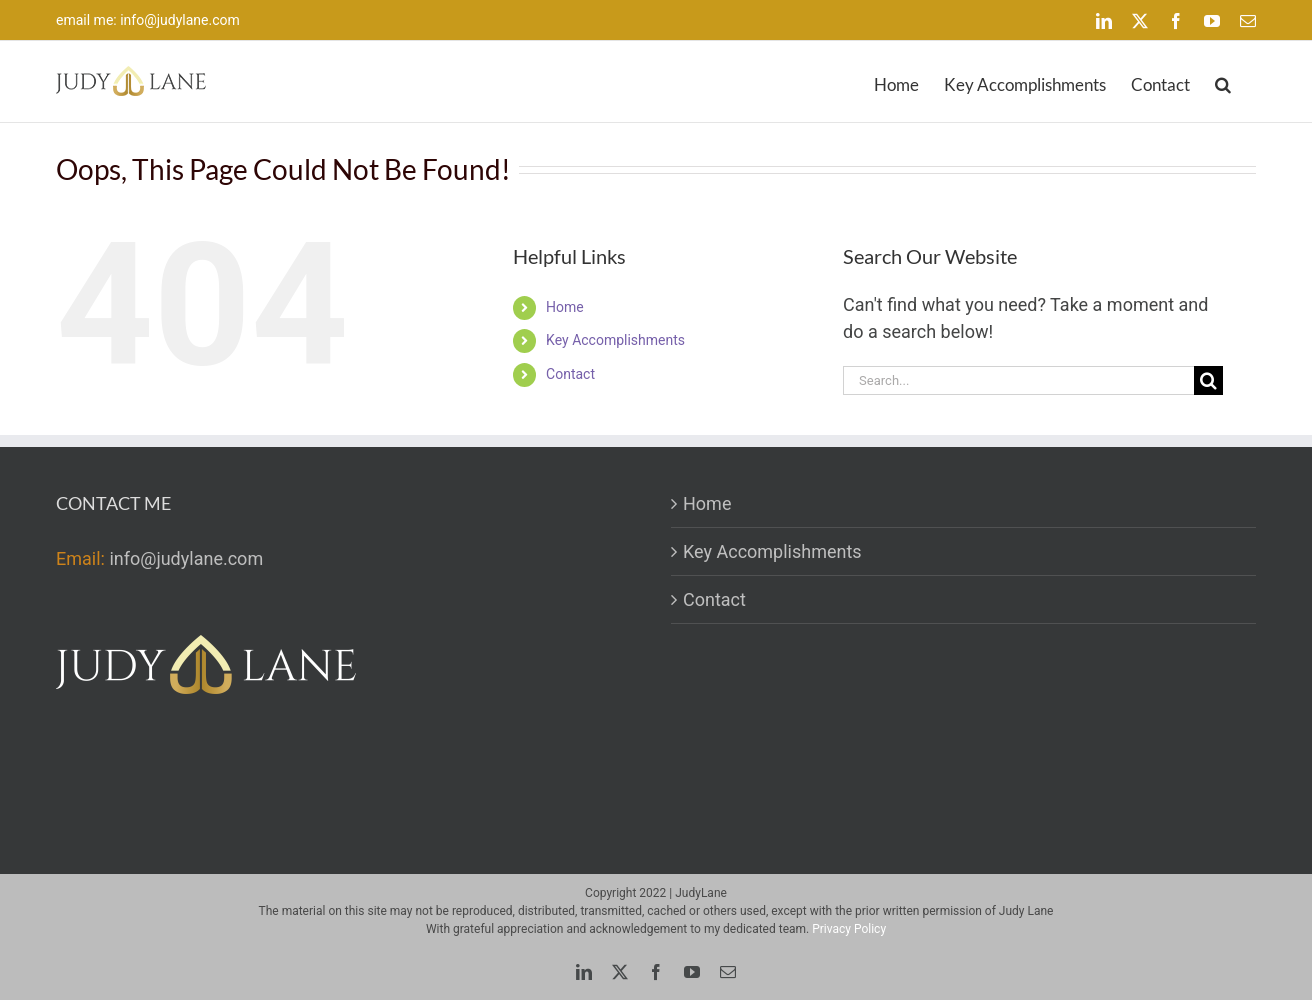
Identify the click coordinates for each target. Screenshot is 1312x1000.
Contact (570, 374)
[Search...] (1018, 380)
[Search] (1208, 380)
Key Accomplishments (615, 340)
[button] (1223, 81)
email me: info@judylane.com (148, 20)
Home (565, 307)
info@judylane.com (186, 558)
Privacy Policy (849, 929)
